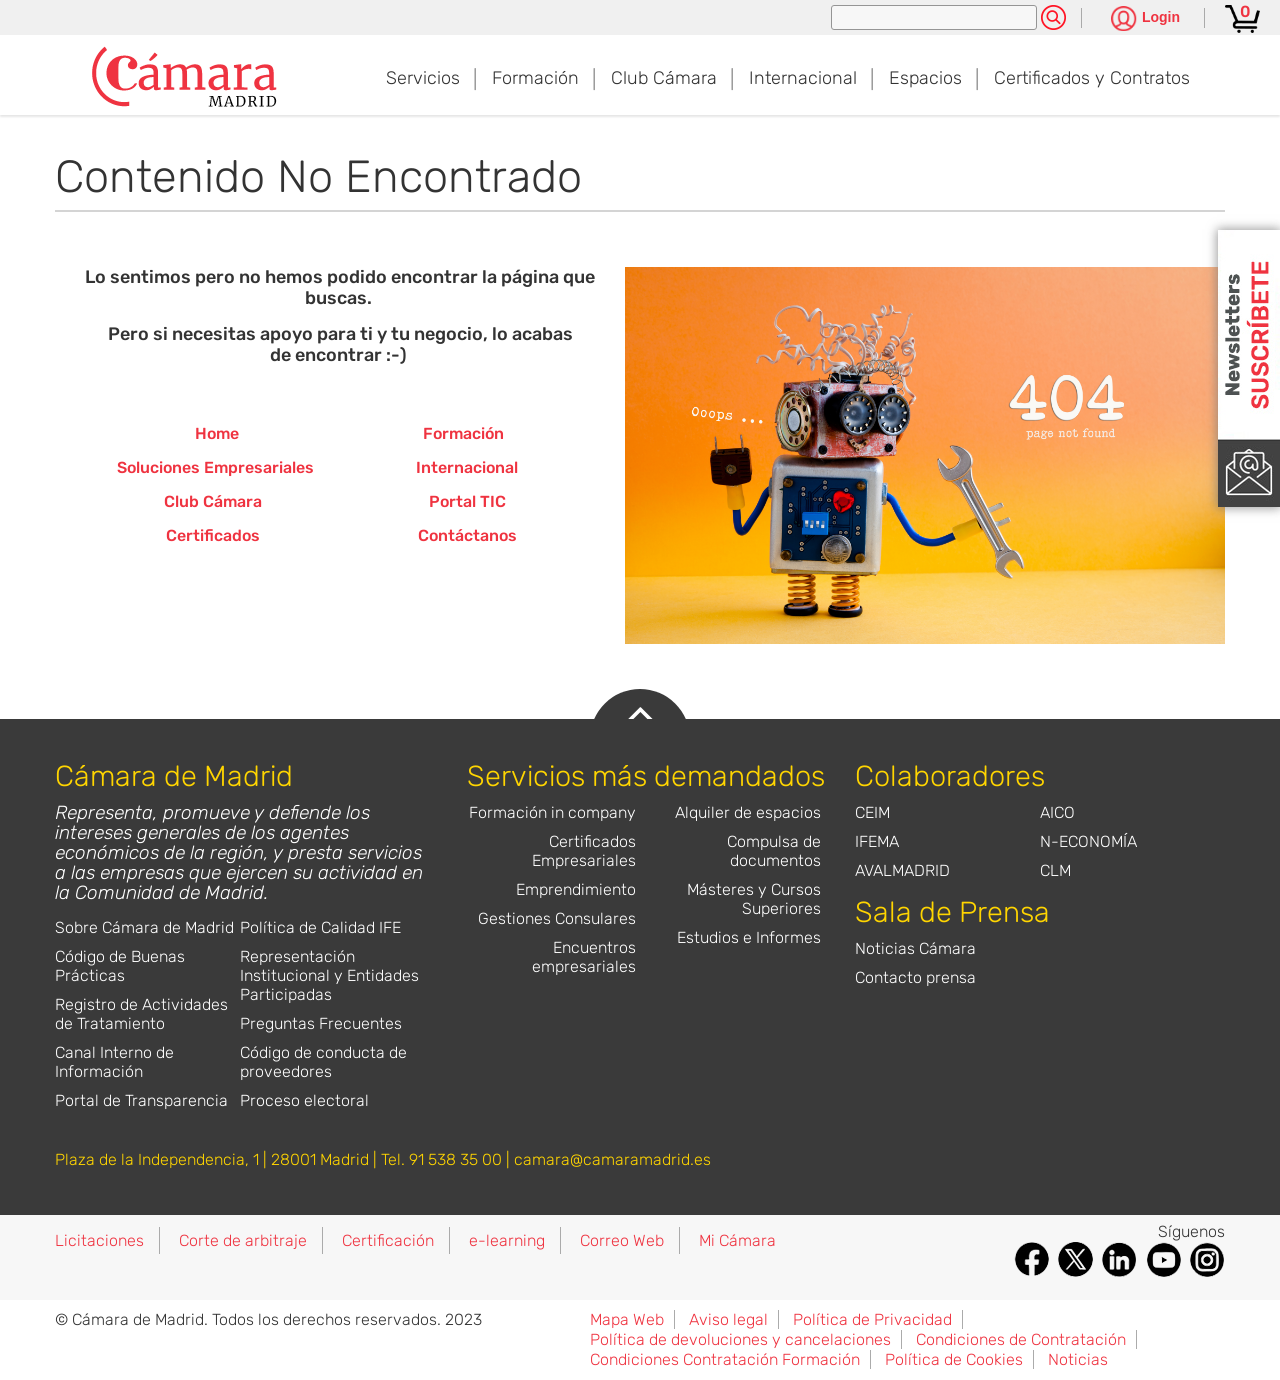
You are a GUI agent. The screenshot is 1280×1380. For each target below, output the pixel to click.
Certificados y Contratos (1092, 78)
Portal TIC (467, 501)
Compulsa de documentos (774, 851)
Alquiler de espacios (748, 812)
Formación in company (552, 812)
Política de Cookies (954, 1359)
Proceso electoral (304, 1100)
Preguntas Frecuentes (321, 1023)
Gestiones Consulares (557, 918)
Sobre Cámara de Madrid (144, 927)
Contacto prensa (915, 977)
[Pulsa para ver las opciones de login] (1145, 19)
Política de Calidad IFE (320, 927)
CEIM (872, 812)
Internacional (803, 78)
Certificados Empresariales (584, 851)
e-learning (507, 1240)
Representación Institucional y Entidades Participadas (329, 975)
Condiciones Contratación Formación (725, 1359)
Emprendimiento (576, 889)
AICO (1057, 812)
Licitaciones (99, 1240)
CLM (1055, 870)
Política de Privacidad (872, 1319)
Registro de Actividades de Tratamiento (141, 1014)
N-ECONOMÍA (1088, 841)
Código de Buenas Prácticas (120, 966)
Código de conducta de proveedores (323, 1062)
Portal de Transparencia (141, 1100)
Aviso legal (728, 1319)
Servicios (423, 78)
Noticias (1078, 1359)
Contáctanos (467, 535)
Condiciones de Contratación (1021, 1339)
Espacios (925, 78)
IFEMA (877, 841)
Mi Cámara (737, 1240)
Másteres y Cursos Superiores (754, 899)
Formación (535, 78)
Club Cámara (664, 78)
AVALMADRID (902, 870)
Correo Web (622, 1240)
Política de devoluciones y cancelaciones (740, 1339)
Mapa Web (627, 1319)
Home (217, 433)
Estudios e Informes (749, 937)
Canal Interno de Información (114, 1062)
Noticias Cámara (915, 948)
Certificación (388, 1240)
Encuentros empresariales (584, 957)
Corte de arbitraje (243, 1240)
